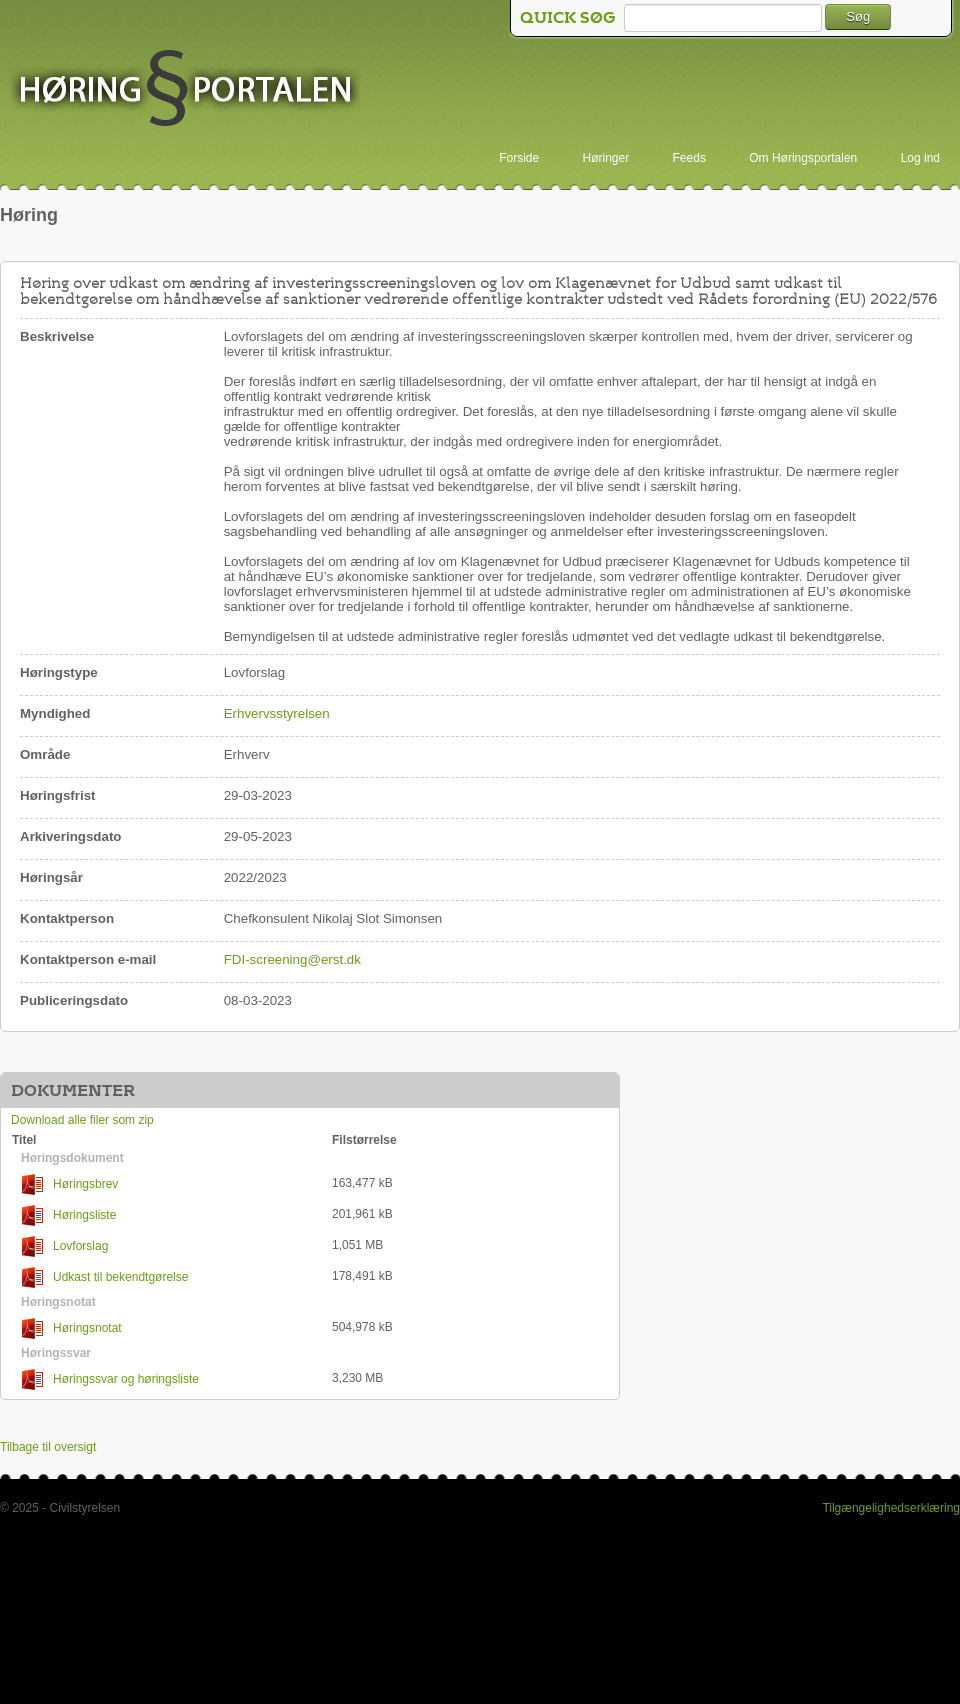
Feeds (689, 158)
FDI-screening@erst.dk (292, 959)
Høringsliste (69, 1215)
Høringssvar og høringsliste (110, 1379)
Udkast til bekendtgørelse (105, 1277)
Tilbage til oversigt (48, 1447)
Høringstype (59, 672)
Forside (519, 158)
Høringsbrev (70, 1184)
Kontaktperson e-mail (88, 959)
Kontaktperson (67, 918)
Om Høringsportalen (803, 158)
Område (45, 754)
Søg (858, 16)
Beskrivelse (57, 336)
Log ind (920, 158)
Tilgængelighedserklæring (891, 1508)
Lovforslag (65, 1246)
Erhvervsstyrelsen (277, 713)
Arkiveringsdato (70, 836)
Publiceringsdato (74, 1000)
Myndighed (55, 713)
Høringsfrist (58, 795)
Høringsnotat (72, 1328)
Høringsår (51, 877)
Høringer (606, 158)
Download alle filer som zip (82, 1120)
